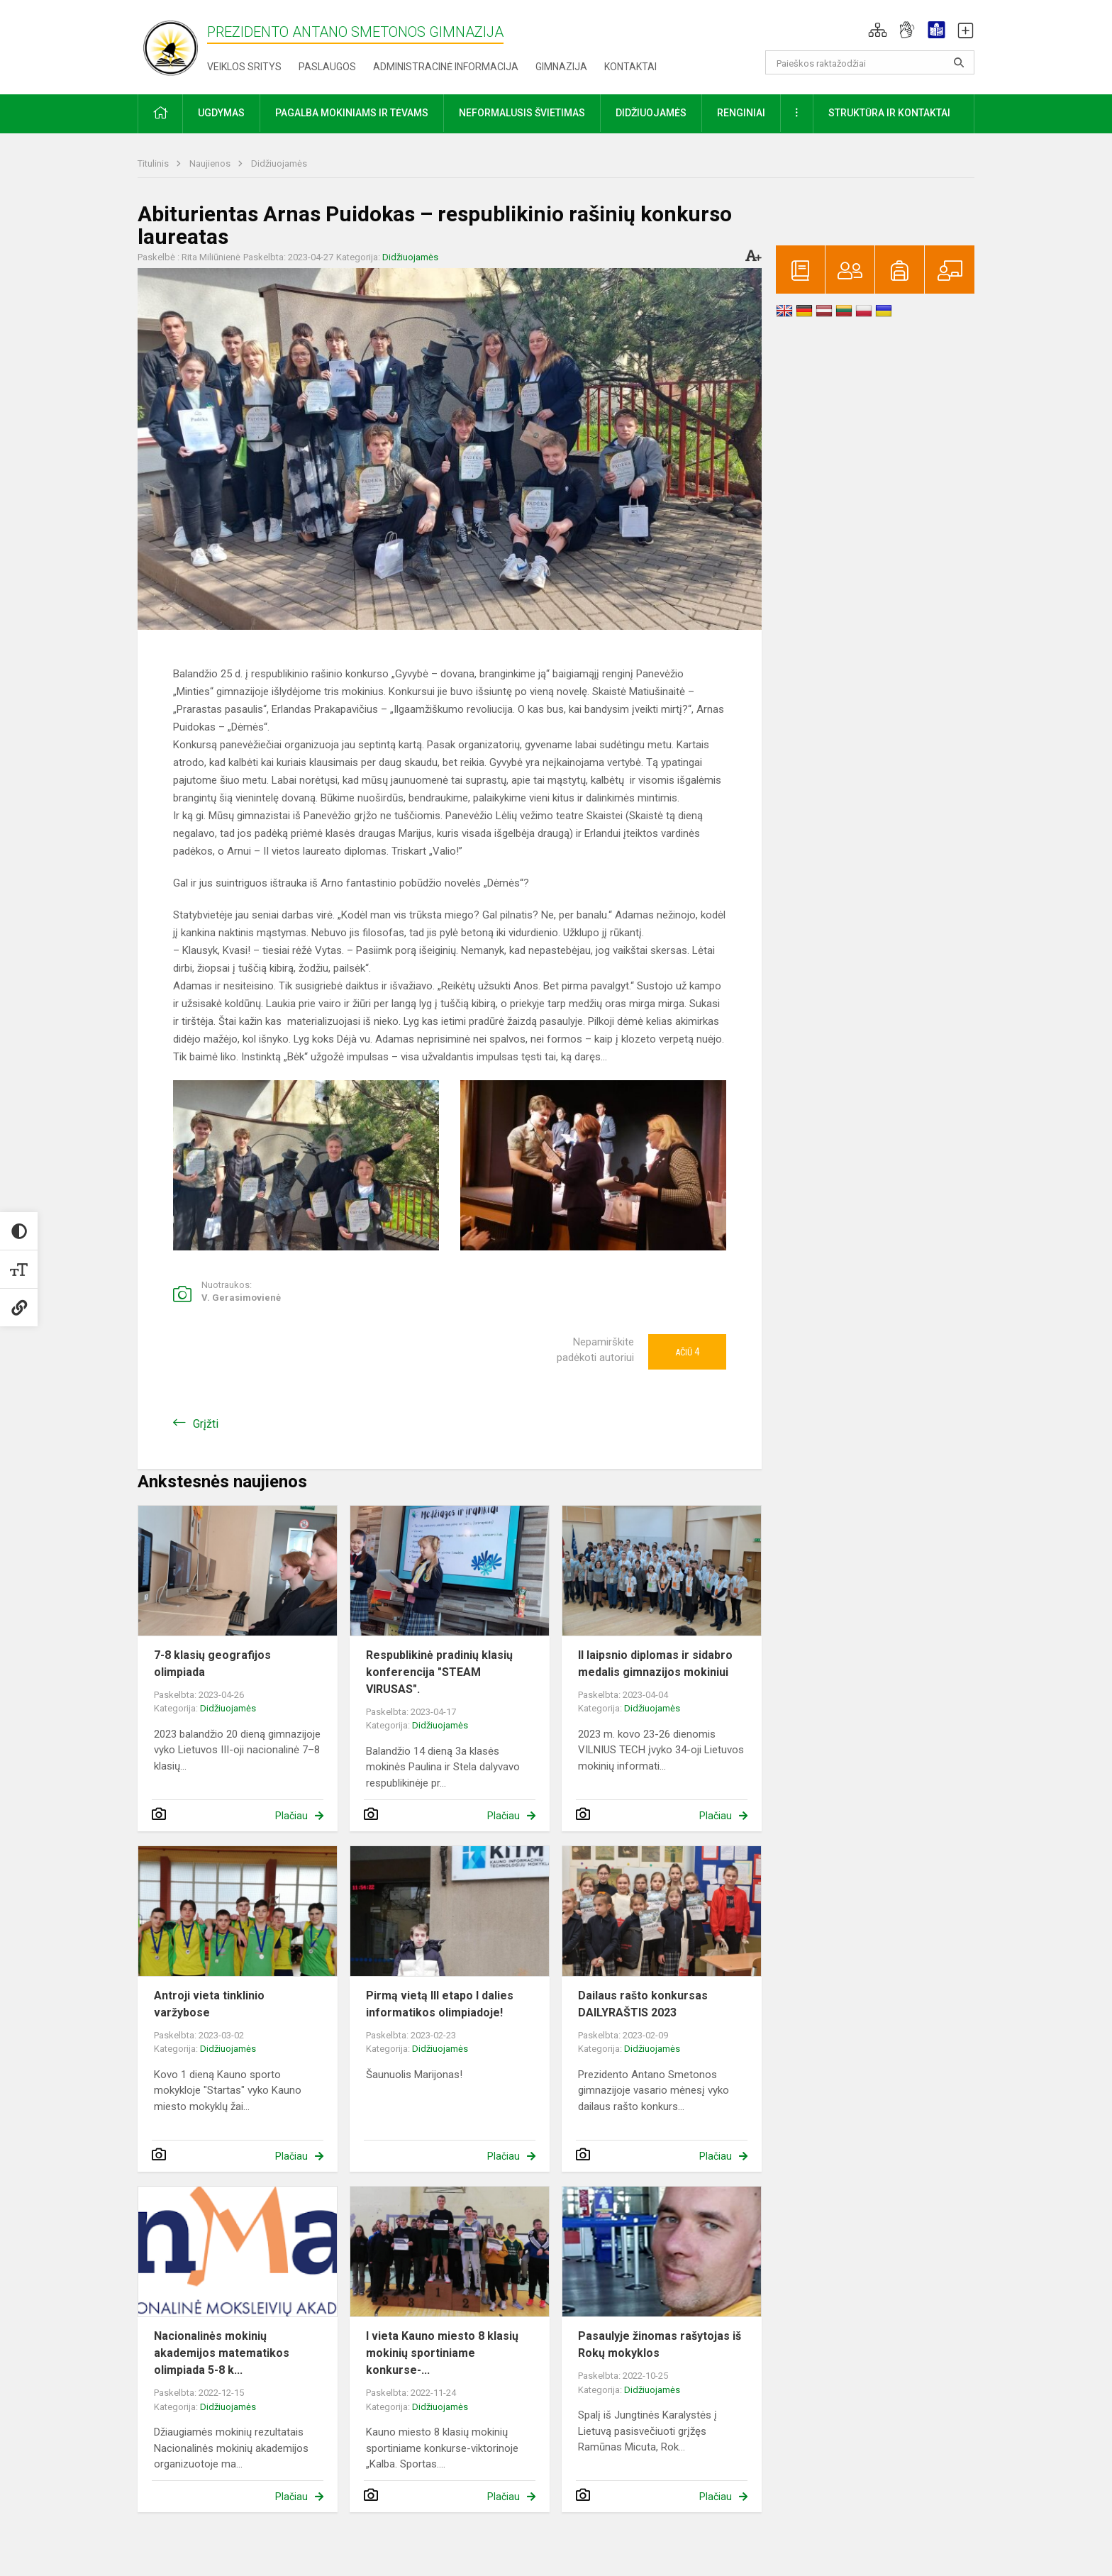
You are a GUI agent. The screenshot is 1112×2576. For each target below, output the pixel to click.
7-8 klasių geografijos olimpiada (212, 1663)
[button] (877, 29)
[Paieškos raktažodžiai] (869, 62)
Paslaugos (327, 66)
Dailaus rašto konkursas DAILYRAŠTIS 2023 (643, 2004)
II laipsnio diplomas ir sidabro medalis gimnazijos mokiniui (655, 1663)
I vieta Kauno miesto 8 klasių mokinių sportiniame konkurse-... (442, 2353)
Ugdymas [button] (221, 112)
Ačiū (687, 1352)
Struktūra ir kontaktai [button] (889, 112)
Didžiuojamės (279, 163)
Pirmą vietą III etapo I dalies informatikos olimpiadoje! (439, 2004)
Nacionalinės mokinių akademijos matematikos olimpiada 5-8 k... (221, 2353)
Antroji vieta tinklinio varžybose (209, 2004)
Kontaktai (630, 66)
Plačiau (291, 1815)
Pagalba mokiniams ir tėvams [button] (351, 112)
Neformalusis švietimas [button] (522, 112)
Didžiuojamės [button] (651, 112)
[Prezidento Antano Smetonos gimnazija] (172, 44)
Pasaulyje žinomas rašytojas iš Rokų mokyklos (659, 2344)
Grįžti (205, 1424)
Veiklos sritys (244, 66)
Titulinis (154, 163)
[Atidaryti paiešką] (959, 62)
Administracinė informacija (445, 66)
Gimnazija (561, 66)
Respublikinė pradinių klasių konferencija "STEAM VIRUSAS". (439, 1672)
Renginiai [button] (741, 112)
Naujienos (211, 163)
